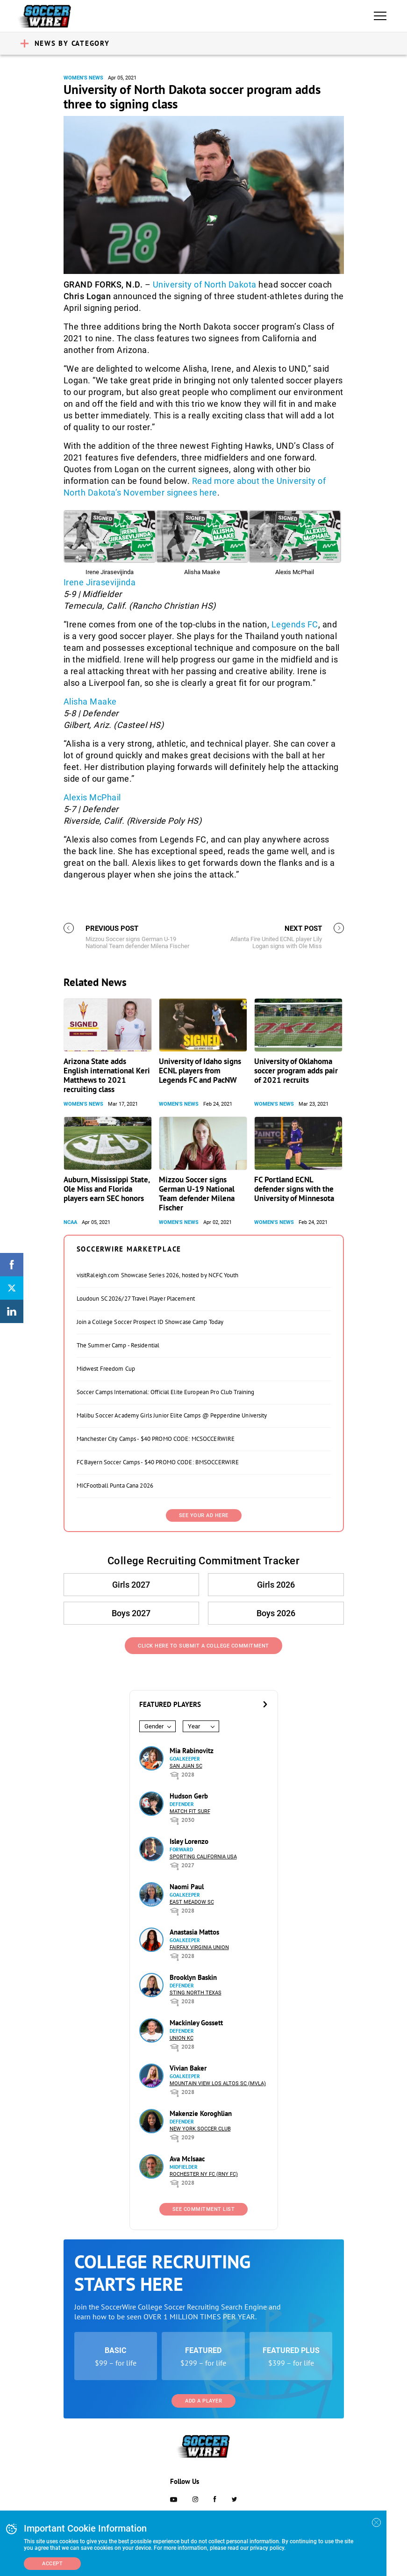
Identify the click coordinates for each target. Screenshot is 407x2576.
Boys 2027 (131, 1613)
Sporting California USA (203, 1857)
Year (194, 1726)
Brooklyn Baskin (193, 1977)
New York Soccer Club (200, 2129)
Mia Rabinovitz (192, 1750)
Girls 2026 (276, 1585)
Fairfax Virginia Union (199, 1947)
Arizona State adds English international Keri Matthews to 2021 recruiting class (107, 1075)
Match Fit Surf (190, 1811)
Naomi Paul (187, 1886)
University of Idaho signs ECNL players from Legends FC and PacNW (200, 1070)
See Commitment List (203, 2209)
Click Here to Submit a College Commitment (203, 1646)
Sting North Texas (195, 1993)
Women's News (83, 78)
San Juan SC (186, 1766)
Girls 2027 (131, 1585)
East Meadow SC (192, 1902)
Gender (154, 1726)
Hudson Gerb (189, 1796)
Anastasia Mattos (194, 1932)
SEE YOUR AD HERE (203, 1515)
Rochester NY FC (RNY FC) (204, 2174)
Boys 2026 (276, 1613)
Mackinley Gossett (196, 2022)
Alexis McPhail (92, 797)
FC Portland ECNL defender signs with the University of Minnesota (294, 1188)
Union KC (181, 2038)
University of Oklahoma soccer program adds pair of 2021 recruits (296, 1070)
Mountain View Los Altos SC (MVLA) (218, 2083)
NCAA (70, 1222)
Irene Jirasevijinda (100, 582)
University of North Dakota (205, 284)
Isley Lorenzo (189, 1841)
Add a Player (203, 2401)
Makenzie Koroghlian (201, 2113)
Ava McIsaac (187, 2158)
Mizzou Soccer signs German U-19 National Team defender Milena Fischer (197, 1193)
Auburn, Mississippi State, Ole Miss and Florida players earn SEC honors (107, 1188)
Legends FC (294, 624)
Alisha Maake (90, 701)
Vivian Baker (188, 2068)
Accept (52, 2564)
